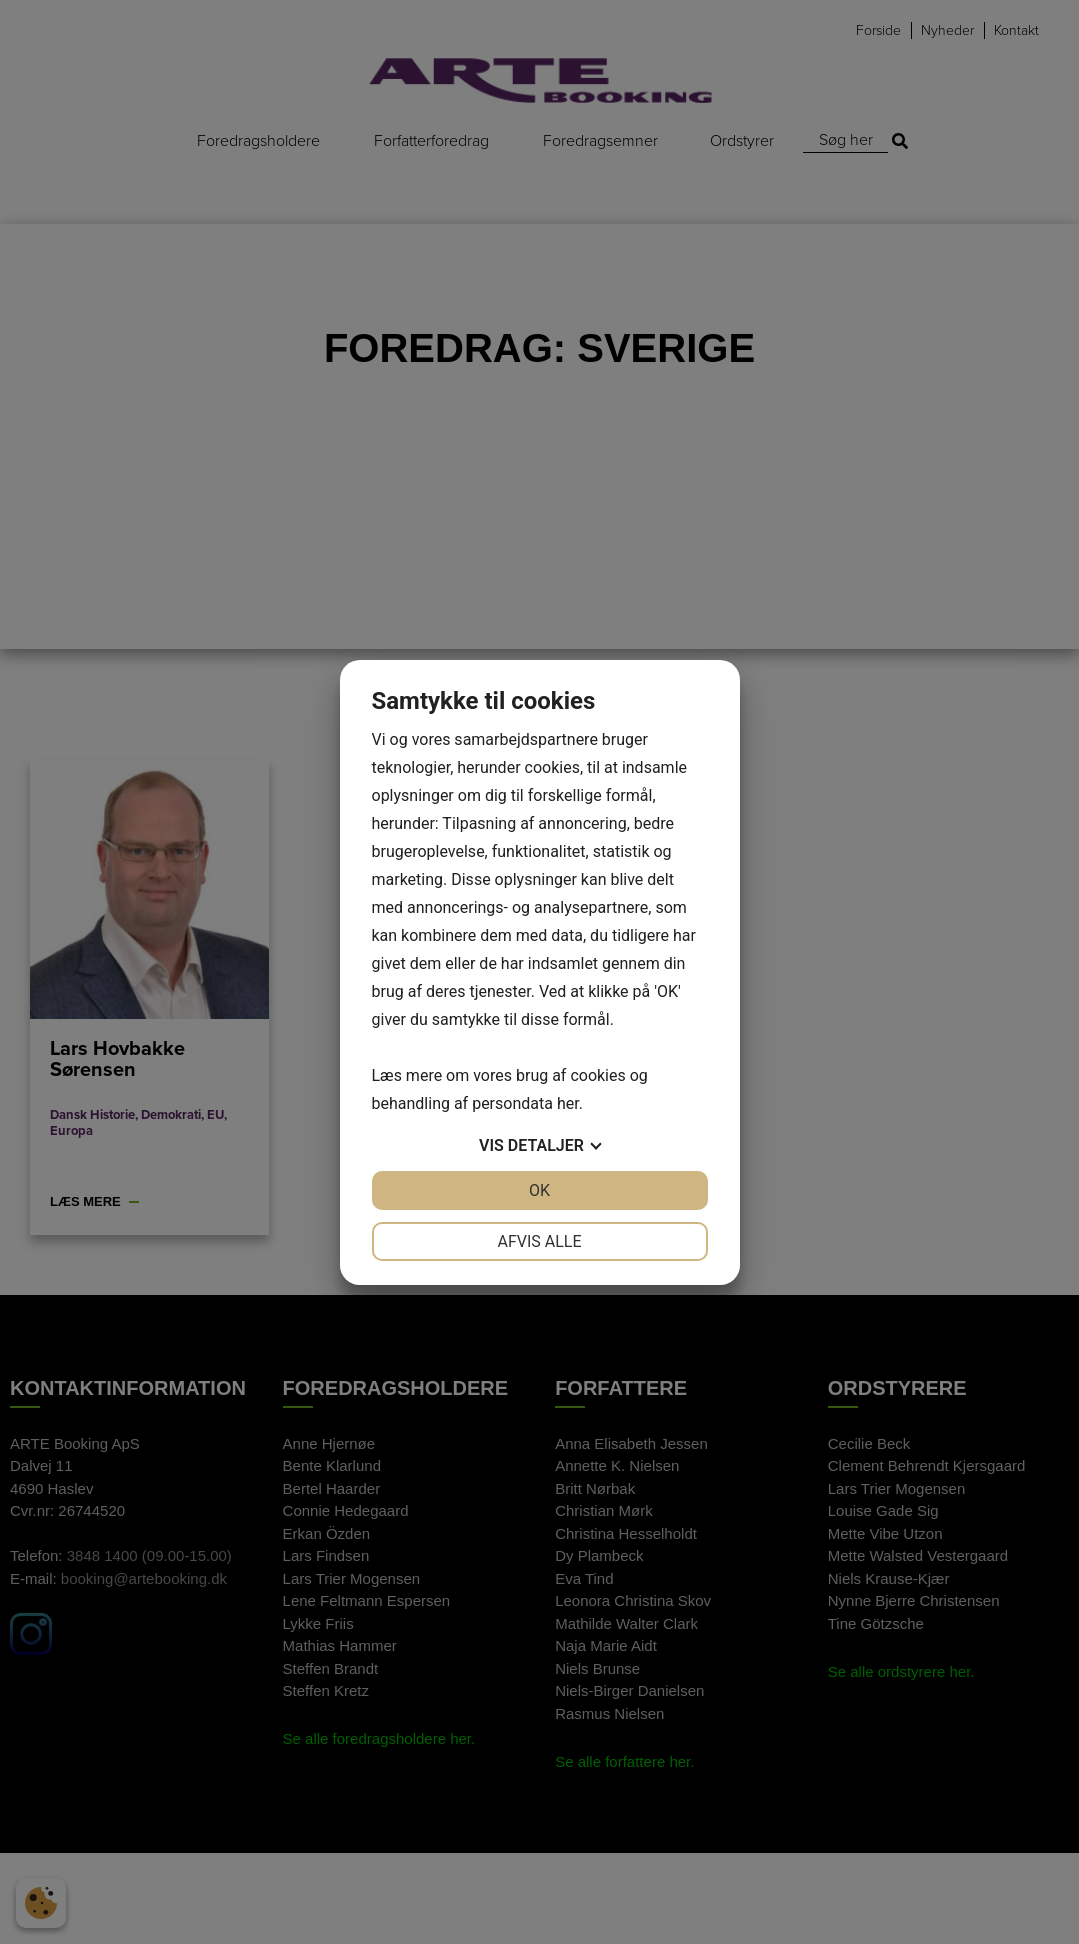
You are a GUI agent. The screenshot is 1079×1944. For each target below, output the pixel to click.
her (568, 1103)
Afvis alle (539, 1241)
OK (539, 1190)
